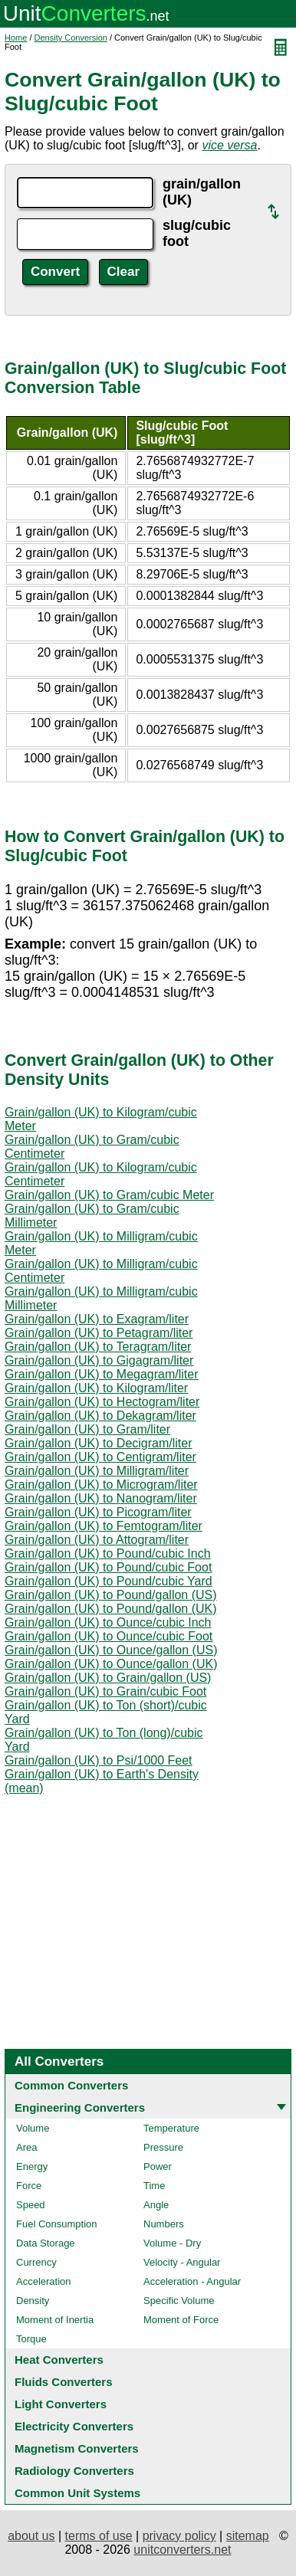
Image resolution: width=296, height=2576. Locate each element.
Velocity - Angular (181, 2262)
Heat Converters (59, 2359)
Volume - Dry (172, 2243)
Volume (32, 2128)
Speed (30, 2205)
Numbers (163, 2224)
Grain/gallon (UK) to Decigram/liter (98, 1443)
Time (154, 2185)
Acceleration (43, 2281)
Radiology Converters (74, 2470)
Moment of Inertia (55, 2319)
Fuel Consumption (56, 2224)
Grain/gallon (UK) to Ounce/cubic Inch (108, 1622)
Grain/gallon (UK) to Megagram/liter (102, 1374)
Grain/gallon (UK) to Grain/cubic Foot (105, 1691)
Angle (156, 2205)
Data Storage (45, 2243)
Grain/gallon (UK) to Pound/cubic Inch (108, 1553)
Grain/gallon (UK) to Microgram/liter (101, 1484)
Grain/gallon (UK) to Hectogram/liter (102, 1401)
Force (28, 2185)
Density (32, 2300)
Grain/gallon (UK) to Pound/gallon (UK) (111, 1608)
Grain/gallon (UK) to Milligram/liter (97, 1470)
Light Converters (61, 2403)
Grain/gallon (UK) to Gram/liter (87, 1429)
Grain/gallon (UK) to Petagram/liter (98, 1332)
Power (157, 2166)
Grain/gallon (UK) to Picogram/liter (98, 1512)
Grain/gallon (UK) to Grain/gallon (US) (108, 1677)
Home (16, 37)
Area (26, 2147)
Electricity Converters (74, 2426)
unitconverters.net (182, 2549)
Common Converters (71, 2085)
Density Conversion (71, 37)
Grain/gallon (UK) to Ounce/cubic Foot (108, 1636)
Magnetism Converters (77, 2448)
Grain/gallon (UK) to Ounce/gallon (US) (111, 1650)
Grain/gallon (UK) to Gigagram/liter (99, 1360)
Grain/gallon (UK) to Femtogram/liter (103, 1525)
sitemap (247, 2535)
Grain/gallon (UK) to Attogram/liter (97, 1539)
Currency (36, 2262)
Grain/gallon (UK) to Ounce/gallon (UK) (111, 1663)
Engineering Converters (80, 2107)
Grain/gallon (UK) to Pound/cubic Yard (108, 1581)
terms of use (99, 2535)
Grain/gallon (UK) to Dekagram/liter (100, 1415)
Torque (31, 2339)
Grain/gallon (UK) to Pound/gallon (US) (111, 1594)
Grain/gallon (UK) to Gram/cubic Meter (109, 1194)
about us (31, 2535)
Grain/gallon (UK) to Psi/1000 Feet (98, 1760)
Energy (32, 2166)
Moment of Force (181, 2319)
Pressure (163, 2147)
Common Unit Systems (77, 2492)
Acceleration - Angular (192, 2281)
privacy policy (179, 2535)
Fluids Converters (64, 2381)
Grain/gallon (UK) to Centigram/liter (100, 1456)
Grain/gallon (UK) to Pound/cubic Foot (108, 1567)
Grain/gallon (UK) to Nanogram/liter (101, 1498)
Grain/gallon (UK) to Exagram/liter (97, 1319)
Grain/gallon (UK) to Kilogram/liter (96, 1388)
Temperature (171, 2128)
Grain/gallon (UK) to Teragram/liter (98, 1346)
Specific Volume (179, 2300)
